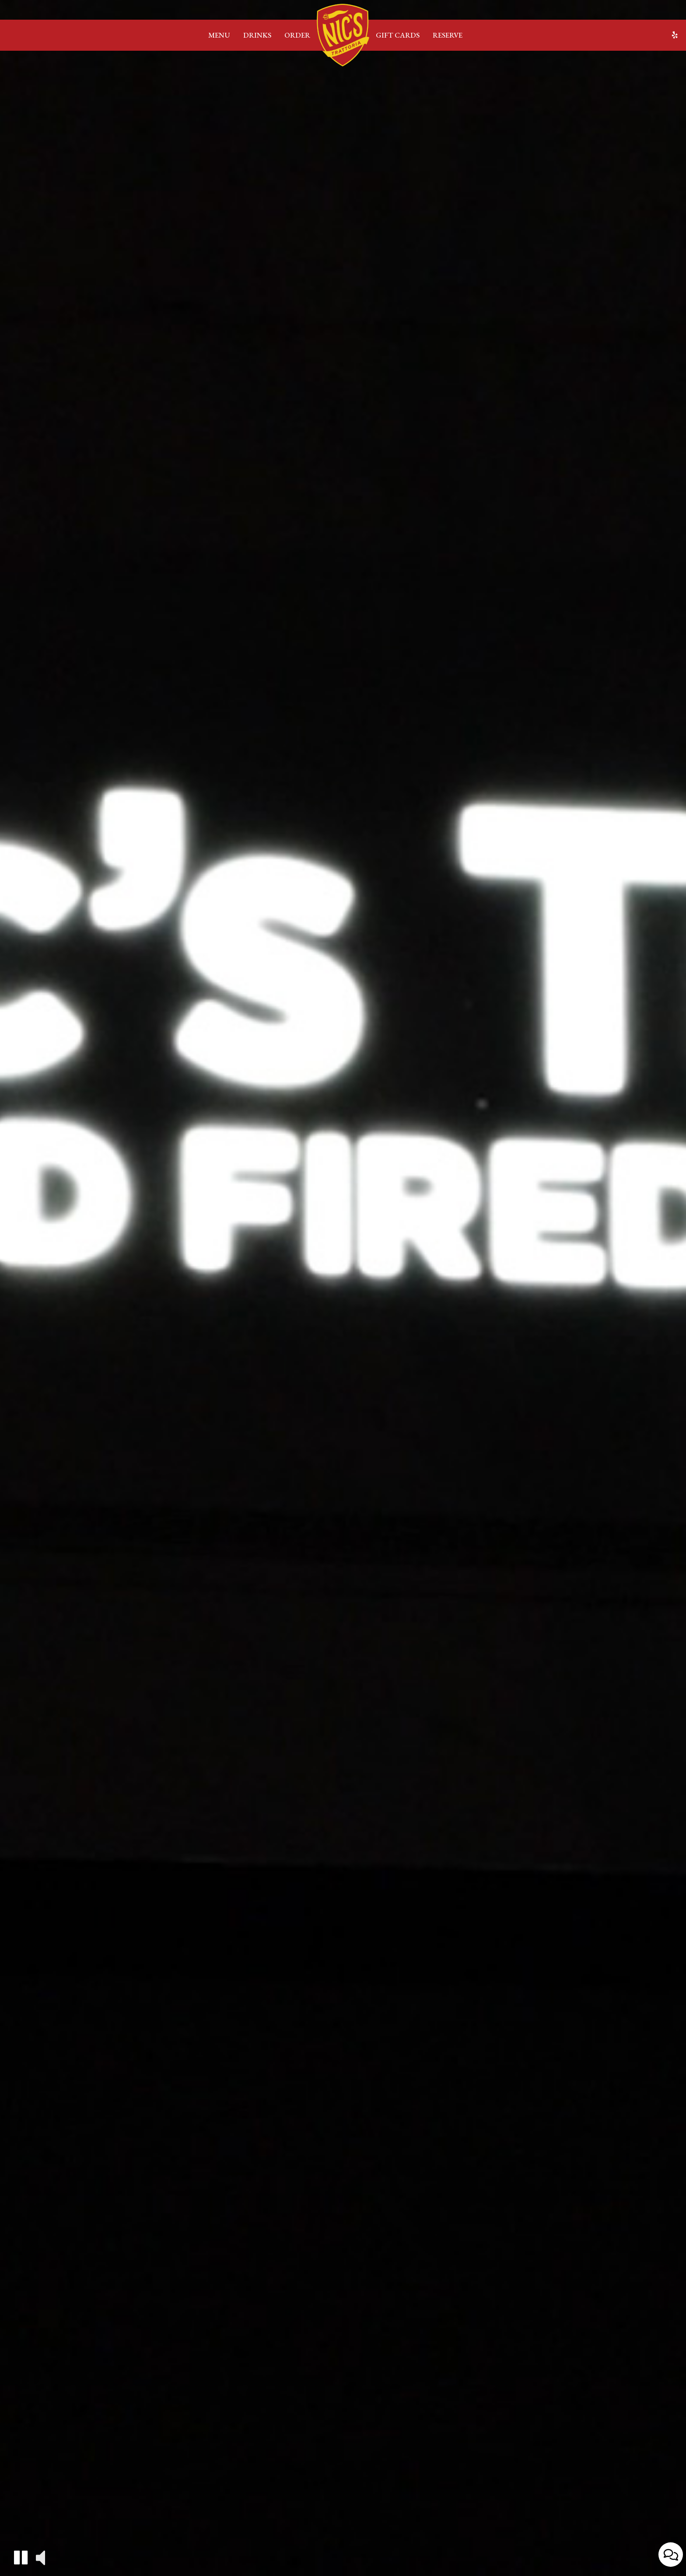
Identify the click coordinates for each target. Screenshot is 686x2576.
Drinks (257, 35)
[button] (21, 2557)
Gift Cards (398, 35)
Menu (219, 35)
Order (297, 35)
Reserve (447, 35)
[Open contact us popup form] (670, 2554)
